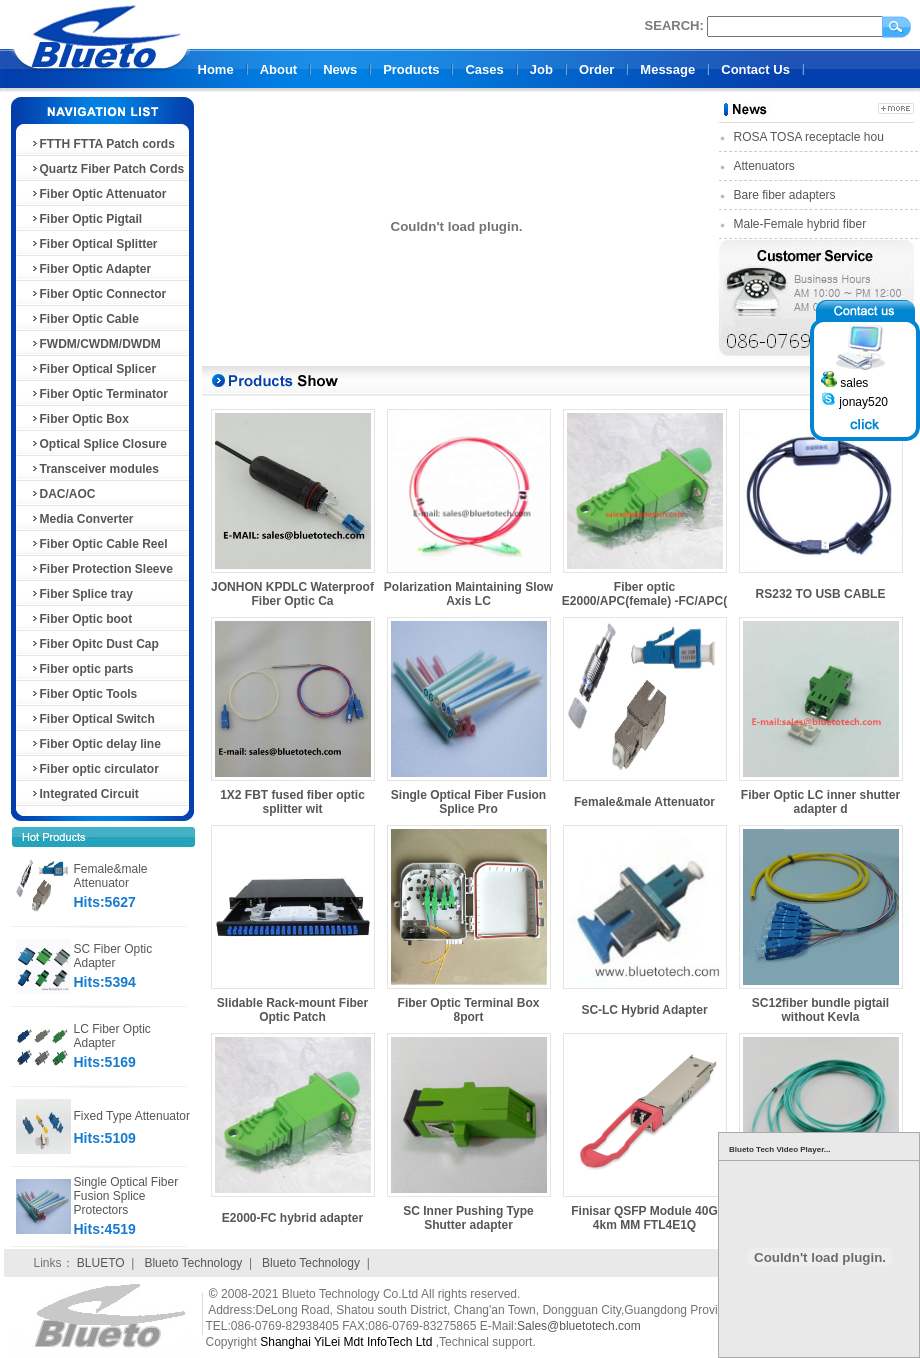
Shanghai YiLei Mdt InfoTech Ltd (346, 1342)
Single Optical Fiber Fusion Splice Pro (468, 802)
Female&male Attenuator (111, 876)
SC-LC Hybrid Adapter (644, 1010)
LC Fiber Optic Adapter (112, 1036)
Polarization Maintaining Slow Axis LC (468, 594)
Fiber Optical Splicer (93, 369)
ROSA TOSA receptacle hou (809, 137)
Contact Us (755, 69)
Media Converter (82, 519)
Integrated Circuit (84, 794)
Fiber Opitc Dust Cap (94, 644)
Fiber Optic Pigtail (86, 219)
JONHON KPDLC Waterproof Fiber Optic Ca (292, 594)
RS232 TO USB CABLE (821, 594)
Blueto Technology (193, 1263)
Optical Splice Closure (98, 444)
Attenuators (764, 166)
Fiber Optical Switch (92, 719)
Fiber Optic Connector (98, 294)
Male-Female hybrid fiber (800, 224)
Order (596, 69)
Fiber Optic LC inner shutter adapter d (820, 802)
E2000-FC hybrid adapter (292, 1218)
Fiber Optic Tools (84, 694)
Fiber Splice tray (81, 594)
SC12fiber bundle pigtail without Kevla (820, 1010)
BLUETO (101, 1263)
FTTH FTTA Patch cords (102, 144)
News (340, 69)
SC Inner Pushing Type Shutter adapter (468, 1218)
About (279, 69)
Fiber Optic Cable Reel (99, 544)
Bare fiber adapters (785, 195)
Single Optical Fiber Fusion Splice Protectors (126, 1196)
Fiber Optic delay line (95, 744)
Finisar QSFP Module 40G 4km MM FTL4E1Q (644, 1218)
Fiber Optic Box (79, 419)
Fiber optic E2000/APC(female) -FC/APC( (644, 594)
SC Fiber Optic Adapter (113, 956)
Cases (484, 69)
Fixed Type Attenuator (132, 1116)
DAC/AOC (63, 494)
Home (216, 69)
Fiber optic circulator (94, 769)
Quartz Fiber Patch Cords (107, 169)
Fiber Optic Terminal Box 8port (469, 1010)
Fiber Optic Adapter (91, 269)
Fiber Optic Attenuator (98, 194)
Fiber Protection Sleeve (101, 569)
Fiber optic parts (82, 669)
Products (411, 69)
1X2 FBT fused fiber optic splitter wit (292, 802)
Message (667, 69)
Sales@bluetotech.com (579, 1326)
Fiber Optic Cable (84, 319)
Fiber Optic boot (81, 619)
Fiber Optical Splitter (94, 244)
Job (541, 69)
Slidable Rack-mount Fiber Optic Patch (292, 1010)
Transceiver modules (94, 469)
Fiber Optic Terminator (99, 394)
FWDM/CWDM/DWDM (95, 344)
